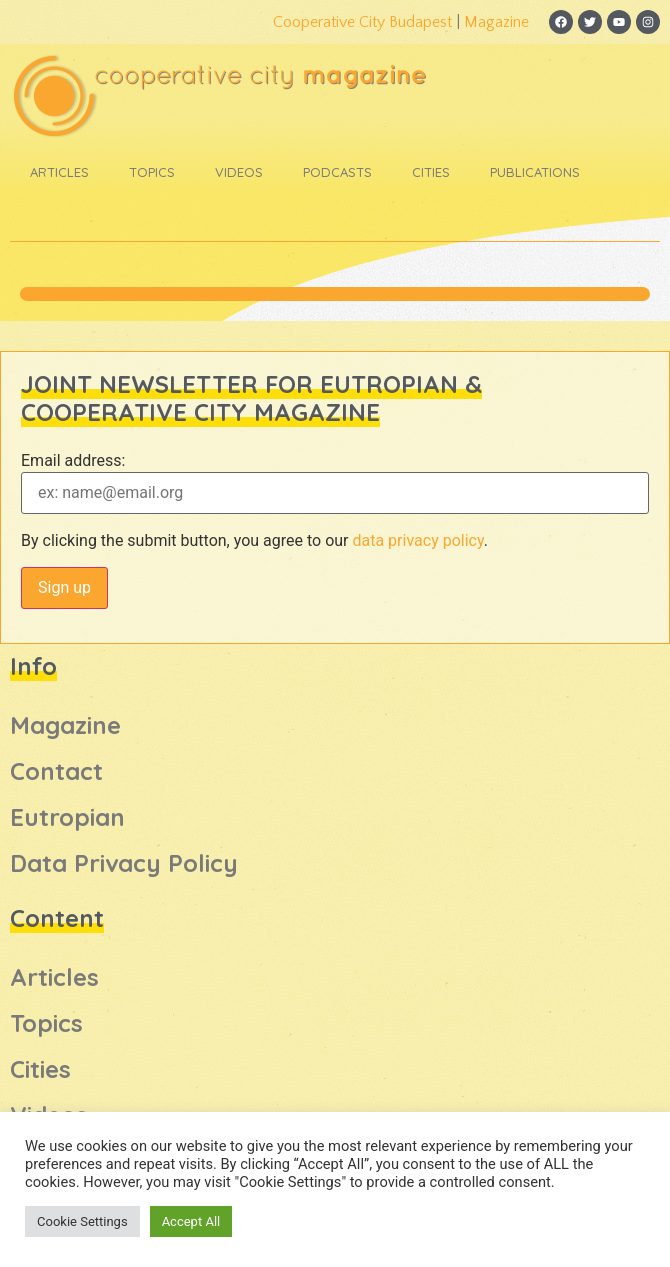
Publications (535, 172)
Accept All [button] (191, 1221)
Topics (152, 172)
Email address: (73, 461)
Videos (239, 172)
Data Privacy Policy (124, 863)
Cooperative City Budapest (362, 22)
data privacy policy (417, 540)
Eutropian (67, 817)
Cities (431, 172)
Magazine (496, 22)
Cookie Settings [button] (82, 1221)
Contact (56, 771)
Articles (59, 172)
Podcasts (337, 172)
